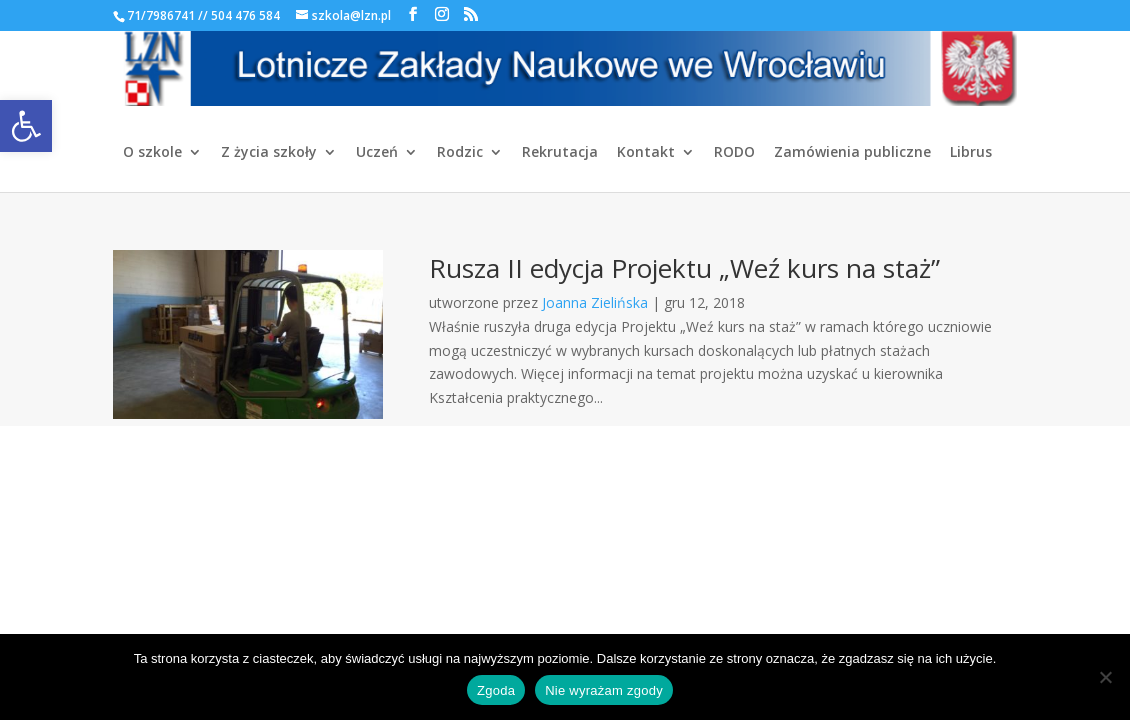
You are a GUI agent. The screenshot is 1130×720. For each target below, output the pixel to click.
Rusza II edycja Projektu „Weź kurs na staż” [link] (684, 268)
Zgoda (496, 690)
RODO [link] (734, 153)
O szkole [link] (152, 153)
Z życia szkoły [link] (269, 153)
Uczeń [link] (377, 153)
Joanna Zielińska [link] (595, 302)
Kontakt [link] (646, 153)
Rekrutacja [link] (560, 153)
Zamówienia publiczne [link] (852, 153)
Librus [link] (971, 153)
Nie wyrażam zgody (604, 690)
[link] (26, 126)
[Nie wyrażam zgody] (1105, 677)
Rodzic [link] (460, 153)
